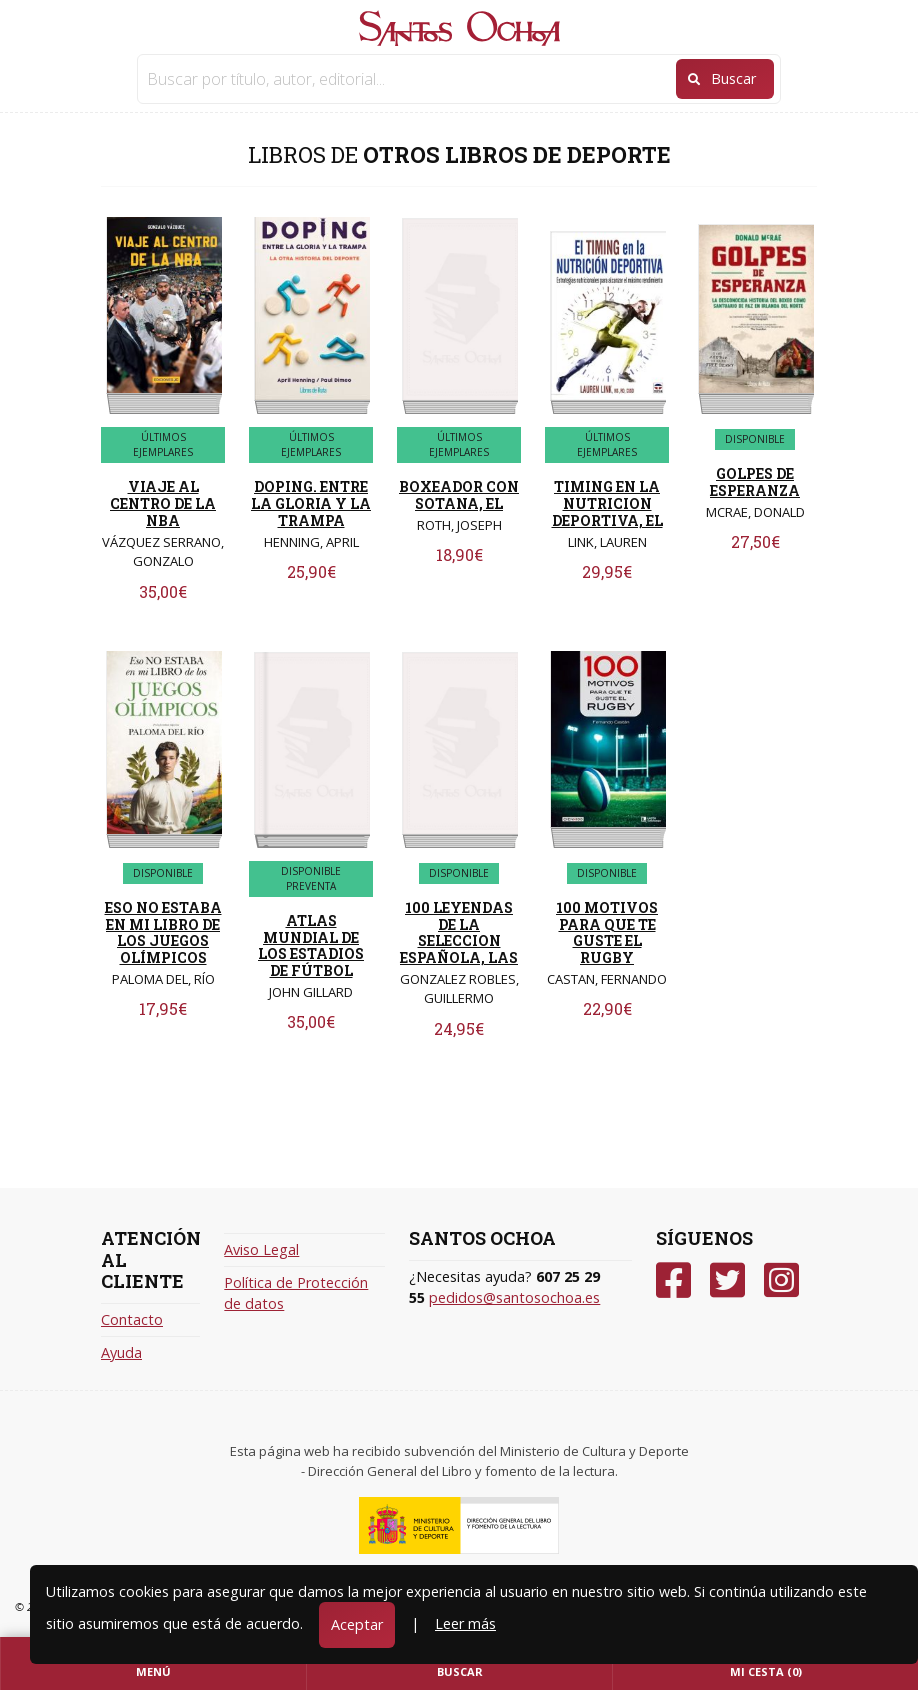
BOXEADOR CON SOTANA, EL (459, 495)
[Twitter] (727, 1280)
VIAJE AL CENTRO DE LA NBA (163, 503)
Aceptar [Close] (357, 1624)
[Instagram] (781, 1280)
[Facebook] (673, 1280)
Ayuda (121, 1352)
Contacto (132, 1319)
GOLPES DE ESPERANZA (755, 482)
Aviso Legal (261, 1249)
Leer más (465, 1623)
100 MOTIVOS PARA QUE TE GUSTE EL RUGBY (607, 932)
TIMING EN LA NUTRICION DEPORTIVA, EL (607, 503)
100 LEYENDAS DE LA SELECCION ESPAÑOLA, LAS (459, 932)
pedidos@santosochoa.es (514, 1297)
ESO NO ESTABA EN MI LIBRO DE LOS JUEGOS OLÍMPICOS (163, 932)
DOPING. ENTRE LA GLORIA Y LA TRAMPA (311, 503)
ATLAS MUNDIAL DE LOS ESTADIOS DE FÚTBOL (311, 945)
